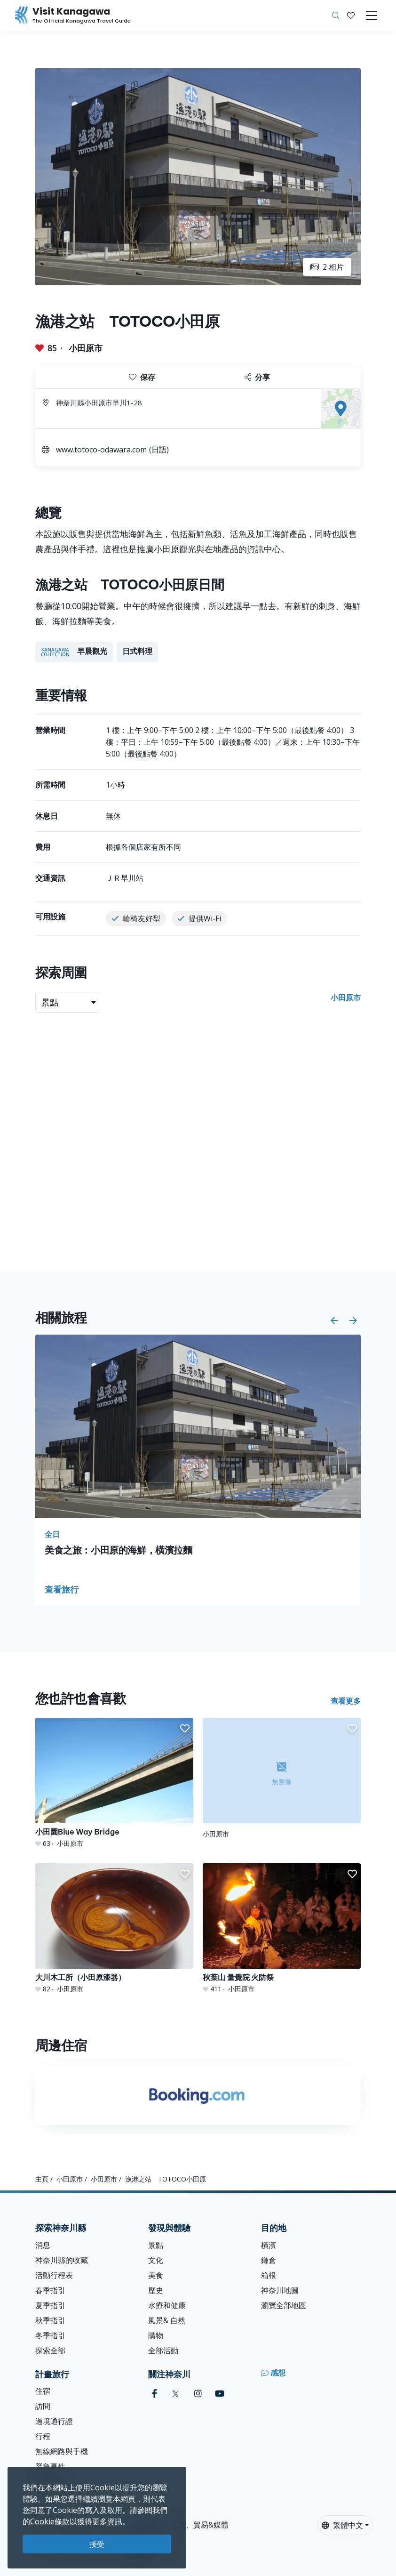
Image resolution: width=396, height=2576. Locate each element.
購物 (155, 2335)
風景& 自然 (166, 2320)
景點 (155, 2245)
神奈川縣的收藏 (61, 2260)
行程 (42, 2436)
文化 (155, 2260)
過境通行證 (54, 2421)
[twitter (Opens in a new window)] (175, 2393)
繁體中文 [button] (342, 2525)
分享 (257, 377)
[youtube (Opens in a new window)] (219, 2393)
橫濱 (268, 2245)
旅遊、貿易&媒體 (200, 2525)
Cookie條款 (50, 2521)
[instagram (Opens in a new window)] (198, 2393)
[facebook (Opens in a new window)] (154, 2393)
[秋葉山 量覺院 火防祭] (282, 1928)
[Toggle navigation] (371, 15)
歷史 (155, 2290)
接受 (96, 2544)
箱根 (268, 2275)
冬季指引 (50, 2335)
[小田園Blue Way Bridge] (114, 1783)
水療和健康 (167, 2305)
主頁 (41, 2178)
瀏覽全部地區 (283, 2305)
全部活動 (163, 2350)
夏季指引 (50, 2305)
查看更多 (346, 1701)
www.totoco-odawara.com (101, 449)
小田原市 (86, 348)
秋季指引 (50, 2320)
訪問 (42, 2406)
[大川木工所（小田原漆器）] (114, 1928)
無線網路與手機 (61, 2451)
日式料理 (137, 651)
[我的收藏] (350, 15)
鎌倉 (268, 2260)
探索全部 (50, 2350)
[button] (351, 15)
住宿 (42, 2391)
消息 (42, 2245)
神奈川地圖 (280, 2290)
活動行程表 (54, 2275)
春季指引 (50, 2290)
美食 (155, 2275)
